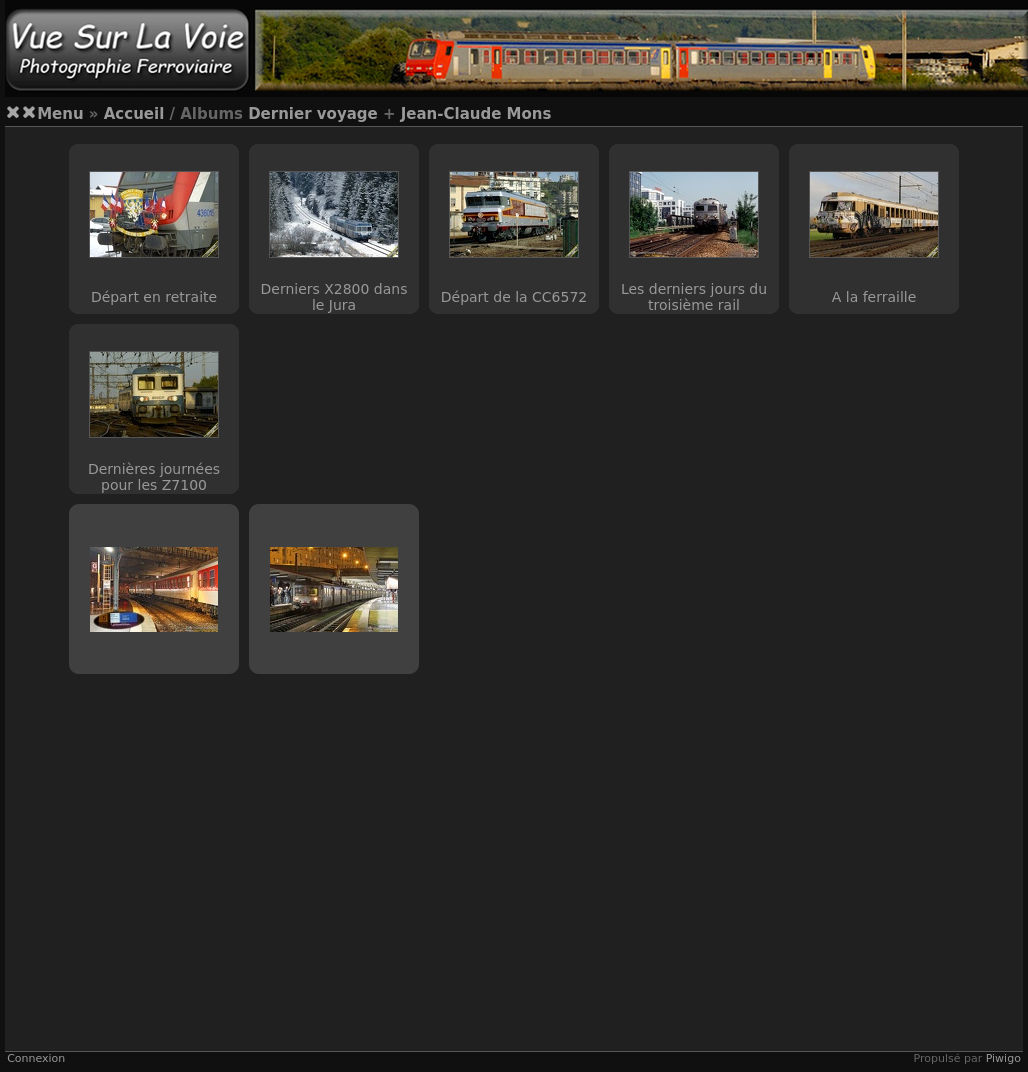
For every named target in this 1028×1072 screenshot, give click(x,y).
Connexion (36, 1058)
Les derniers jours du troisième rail (694, 297)
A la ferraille (874, 297)
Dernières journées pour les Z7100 (154, 477)
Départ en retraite (154, 297)
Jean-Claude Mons (476, 114)
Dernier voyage (313, 114)
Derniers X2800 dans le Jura (334, 297)
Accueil (134, 114)
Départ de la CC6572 (514, 297)
